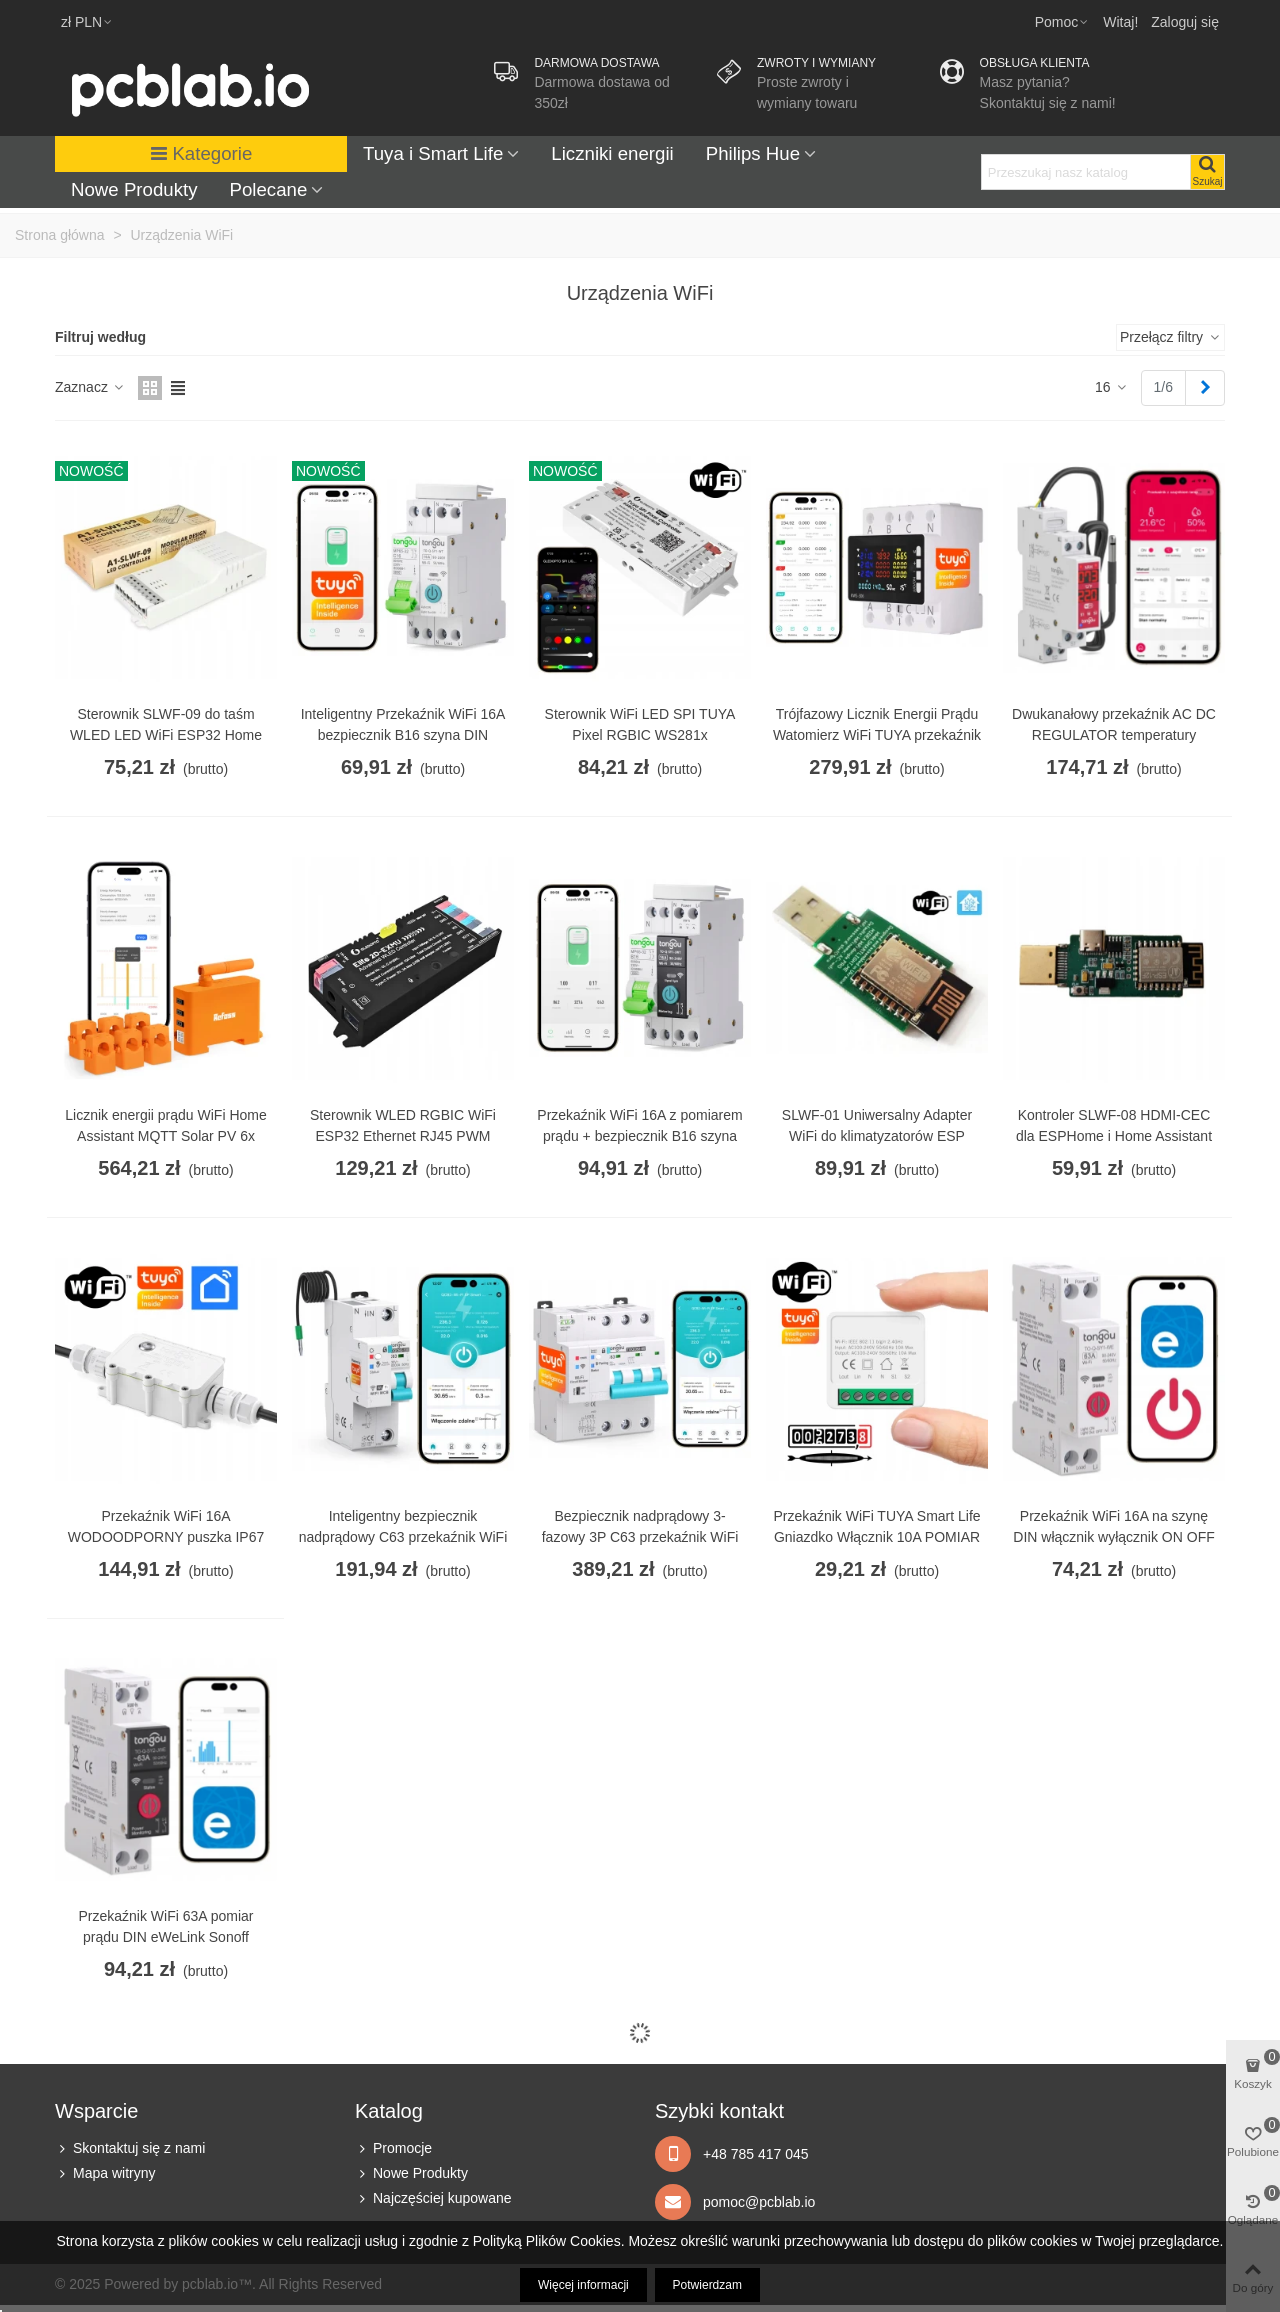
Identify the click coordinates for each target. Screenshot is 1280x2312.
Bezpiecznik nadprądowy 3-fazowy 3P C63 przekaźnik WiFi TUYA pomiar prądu (640, 1537)
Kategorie (201, 153)
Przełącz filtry (1170, 337)
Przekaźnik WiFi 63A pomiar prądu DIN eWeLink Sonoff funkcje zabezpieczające (165, 1937)
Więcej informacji (583, 2285)
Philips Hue (753, 153)
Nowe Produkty (134, 189)
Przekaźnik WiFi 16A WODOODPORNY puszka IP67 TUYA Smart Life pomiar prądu (166, 1537)
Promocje (393, 2148)
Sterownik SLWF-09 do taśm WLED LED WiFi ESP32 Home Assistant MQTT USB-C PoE (166, 735)
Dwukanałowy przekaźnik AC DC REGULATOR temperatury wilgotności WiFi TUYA (1114, 735)
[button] (1063, 22)
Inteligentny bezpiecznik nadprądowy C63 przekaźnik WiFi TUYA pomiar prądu (403, 1537)
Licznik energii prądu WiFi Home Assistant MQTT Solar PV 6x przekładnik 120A (166, 1136)
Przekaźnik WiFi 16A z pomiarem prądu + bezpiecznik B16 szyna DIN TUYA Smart (639, 1136)
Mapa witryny (105, 2173)
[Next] (1205, 388)
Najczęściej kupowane (433, 2198)
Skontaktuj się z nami (130, 2148)
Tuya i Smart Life (433, 153)
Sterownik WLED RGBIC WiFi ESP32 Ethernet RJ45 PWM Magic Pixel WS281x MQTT (403, 1136)
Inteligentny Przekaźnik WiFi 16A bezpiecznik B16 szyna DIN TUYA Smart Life (403, 735)
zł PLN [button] (87, 22)
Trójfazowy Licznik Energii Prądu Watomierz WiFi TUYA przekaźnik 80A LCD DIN (877, 735)
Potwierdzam (707, 2285)
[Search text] (1086, 172)
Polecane (269, 189)
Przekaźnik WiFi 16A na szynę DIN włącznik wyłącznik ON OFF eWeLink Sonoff (1113, 1537)
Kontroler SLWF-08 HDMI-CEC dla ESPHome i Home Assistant (1114, 1125)
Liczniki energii (612, 153)
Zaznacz (90, 387)
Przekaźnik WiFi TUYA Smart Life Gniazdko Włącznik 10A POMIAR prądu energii (876, 1537)
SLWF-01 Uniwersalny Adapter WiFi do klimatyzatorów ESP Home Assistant (877, 1136)
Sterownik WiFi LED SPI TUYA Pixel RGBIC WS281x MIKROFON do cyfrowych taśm (639, 735)
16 (1111, 387)
